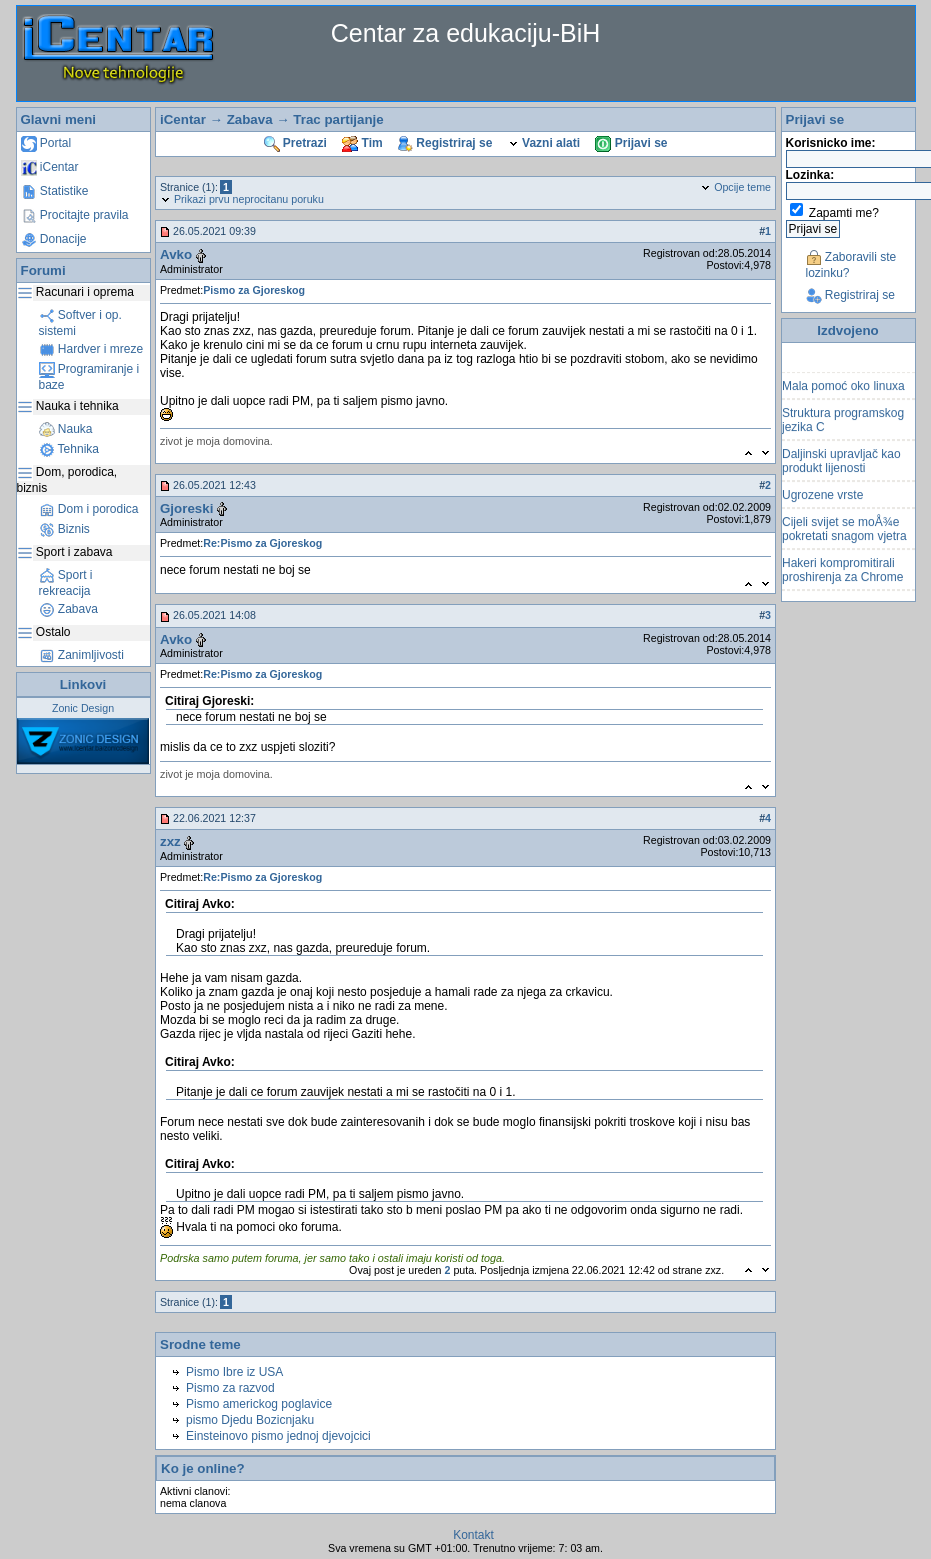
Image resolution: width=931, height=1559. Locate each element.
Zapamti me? (844, 213)
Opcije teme (735, 187)
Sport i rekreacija (66, 583)
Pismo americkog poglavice (259, 1404)
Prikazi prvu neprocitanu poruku (242, 199)
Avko (176, 254)
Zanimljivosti (81, 655)
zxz (170, 841)
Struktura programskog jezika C (843, 423)
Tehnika (69, 449)
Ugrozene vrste (822, 498)
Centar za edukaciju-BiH (466, 33)
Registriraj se (445, 143)
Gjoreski (186, 508)
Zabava (68, 609)
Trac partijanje (338, 119)
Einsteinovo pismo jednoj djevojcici (278, 1436)
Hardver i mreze (91, 349)
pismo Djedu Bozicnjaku (250, 1420)
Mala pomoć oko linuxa (843, 389)
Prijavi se (631, 143)
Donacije (54, 239)
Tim (362, 143)
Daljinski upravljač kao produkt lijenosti (841, 464)
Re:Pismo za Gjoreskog (262, 543)
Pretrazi (295, 143)
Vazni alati (544, 143)
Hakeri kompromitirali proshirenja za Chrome (842, 573)
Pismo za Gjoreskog (254, 290)
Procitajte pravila (75, 215)
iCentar (50, 167)
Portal (46, 143)
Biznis (64, 529)
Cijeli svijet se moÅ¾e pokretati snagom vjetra (844, 532)
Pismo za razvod (230, 1388)
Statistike (55, 191)
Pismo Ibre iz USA (234, 1372)
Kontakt (473, 1535)
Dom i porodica (89, 509)
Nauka (66, 429)
